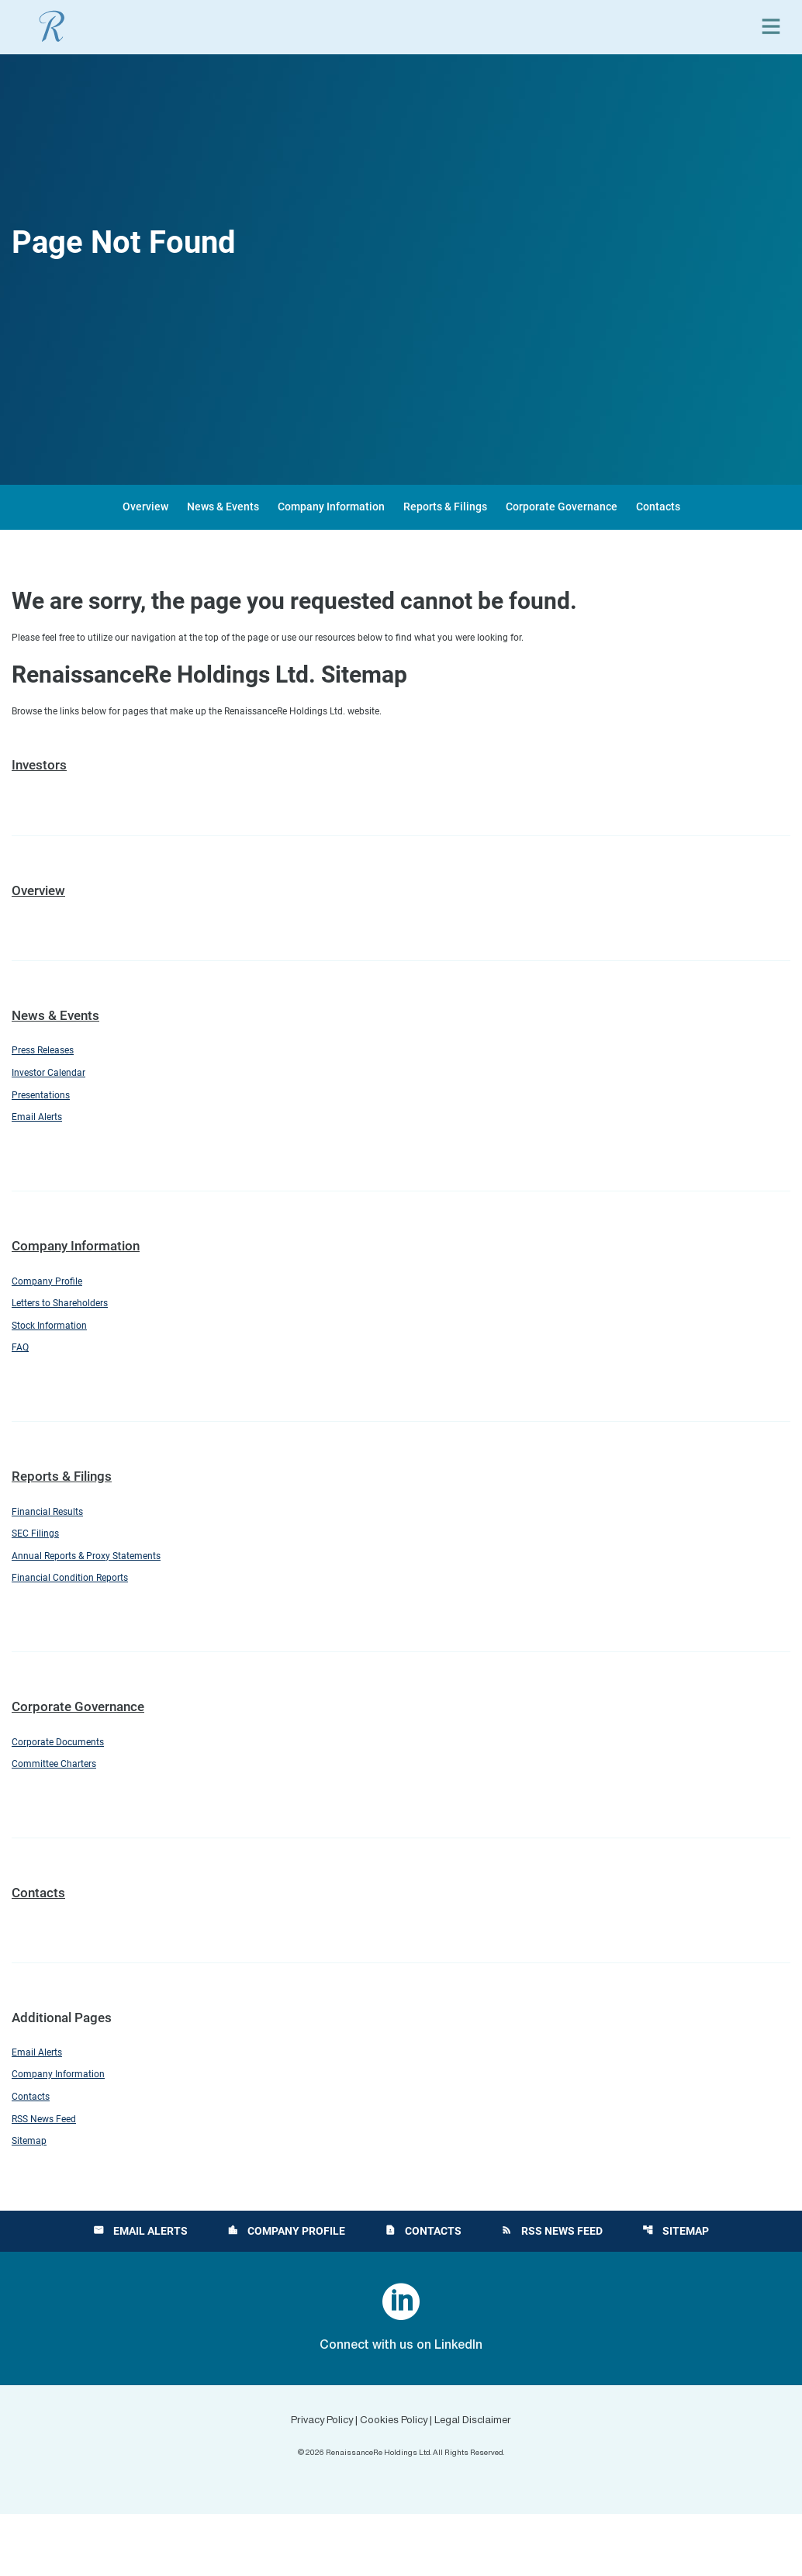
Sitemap (33, 2202)
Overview (145, 506)
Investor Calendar (57, 1084)
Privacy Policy (305, 2482)
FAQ (22, 1376)
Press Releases (52, 1058)
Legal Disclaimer (491, 2482)
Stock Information (58, 1351)
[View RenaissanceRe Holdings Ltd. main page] (52, 26)
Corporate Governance (561, 506)
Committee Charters (64, 1810)
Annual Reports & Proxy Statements (103, 1593)
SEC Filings (41, 1568)
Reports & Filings (445, 506)
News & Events (223, 506)
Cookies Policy (394, 2482)
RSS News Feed (52, 2177)
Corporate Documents (69, 1785)
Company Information (331, 506)
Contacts (658, 506)
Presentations (48, 1108)
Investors (39, 771)
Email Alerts (43, 1134)
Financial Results (56, 1543)
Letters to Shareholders (72, 1326)
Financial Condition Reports (83, 1618)
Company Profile (54, 1301)
